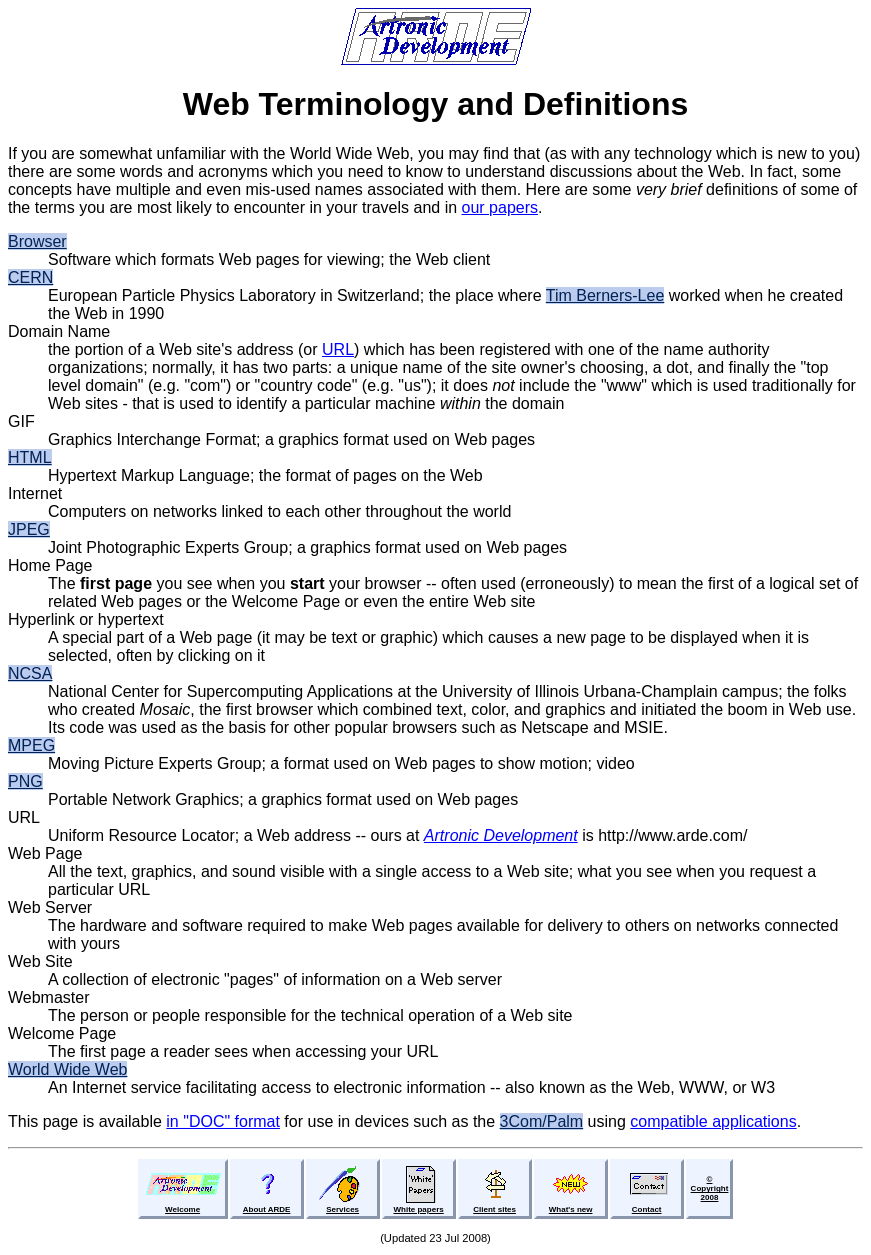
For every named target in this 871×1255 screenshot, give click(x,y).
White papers (418, 1209)
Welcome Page (62, 1033)
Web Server (50, 907)
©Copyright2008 (710, 1188)
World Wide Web (67, 1069)
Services (342, 1209)
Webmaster (49, 997)
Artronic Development (501, 835)
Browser (37, 241)
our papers (500, 207)
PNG (25, 781)
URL (338, 349)
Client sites (494, 1209)
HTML (30, 457)
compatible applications (713, 1121)
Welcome (182, 1209)
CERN (30, 277)
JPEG (29, 529)
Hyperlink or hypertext (86, 619)
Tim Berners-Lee (605, 295)
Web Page (45, 853)
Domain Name (59, 331)
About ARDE (267, 1209)
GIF (21, 421)
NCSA (30, 673)
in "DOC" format (223, 1121)
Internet (35, 493)
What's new (571, 1209)
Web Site (40, 961)
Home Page (50, 565)
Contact (647, 1209)
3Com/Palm (542, 1121)
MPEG (31, 745)
